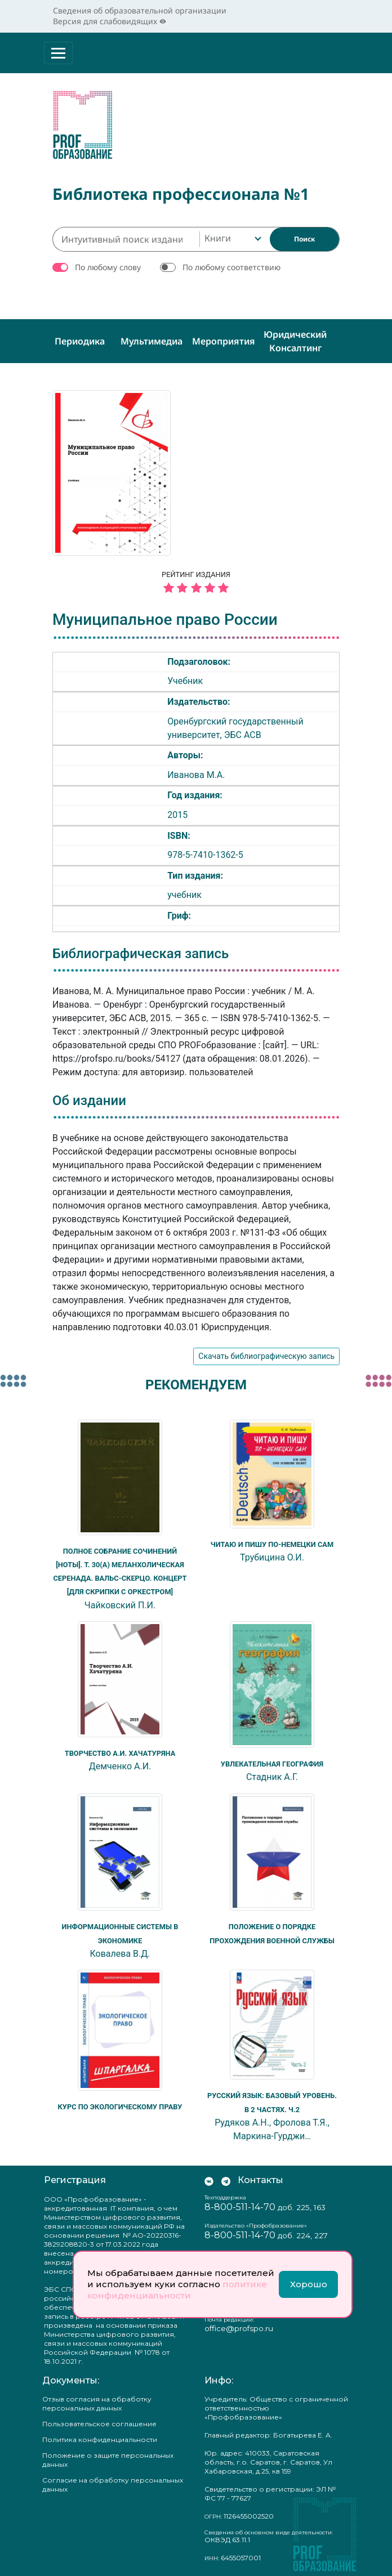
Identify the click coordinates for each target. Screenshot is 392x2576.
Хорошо (308, 2284)
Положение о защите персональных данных (107, 2455)
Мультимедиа (151, 338)
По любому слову (108, 264)
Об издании (89, 1098)
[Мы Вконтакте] (208, 2176)
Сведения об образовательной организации (139, 10)
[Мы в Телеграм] (225, 2176)
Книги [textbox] (217, 235)
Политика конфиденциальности (99, 2435)
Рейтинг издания (196, 580)
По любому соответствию (231, 264)
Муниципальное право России (165, 617)
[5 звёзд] (196, 585)
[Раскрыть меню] (58, 53)
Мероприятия (223, 338)
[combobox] (231, 236)
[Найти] (304, 236)
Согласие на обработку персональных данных (112, 2480)
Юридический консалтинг (295, 338)
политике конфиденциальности (177, 2290)
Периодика (80, 338)
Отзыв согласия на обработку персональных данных (97, 2399)
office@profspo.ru (238, 2323)
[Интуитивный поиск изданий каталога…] (125, 236)
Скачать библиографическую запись (266, 1353)
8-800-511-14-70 (239, 2203)
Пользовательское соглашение (99, 2419)
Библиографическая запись (140, 951)
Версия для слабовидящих (109, 21)
